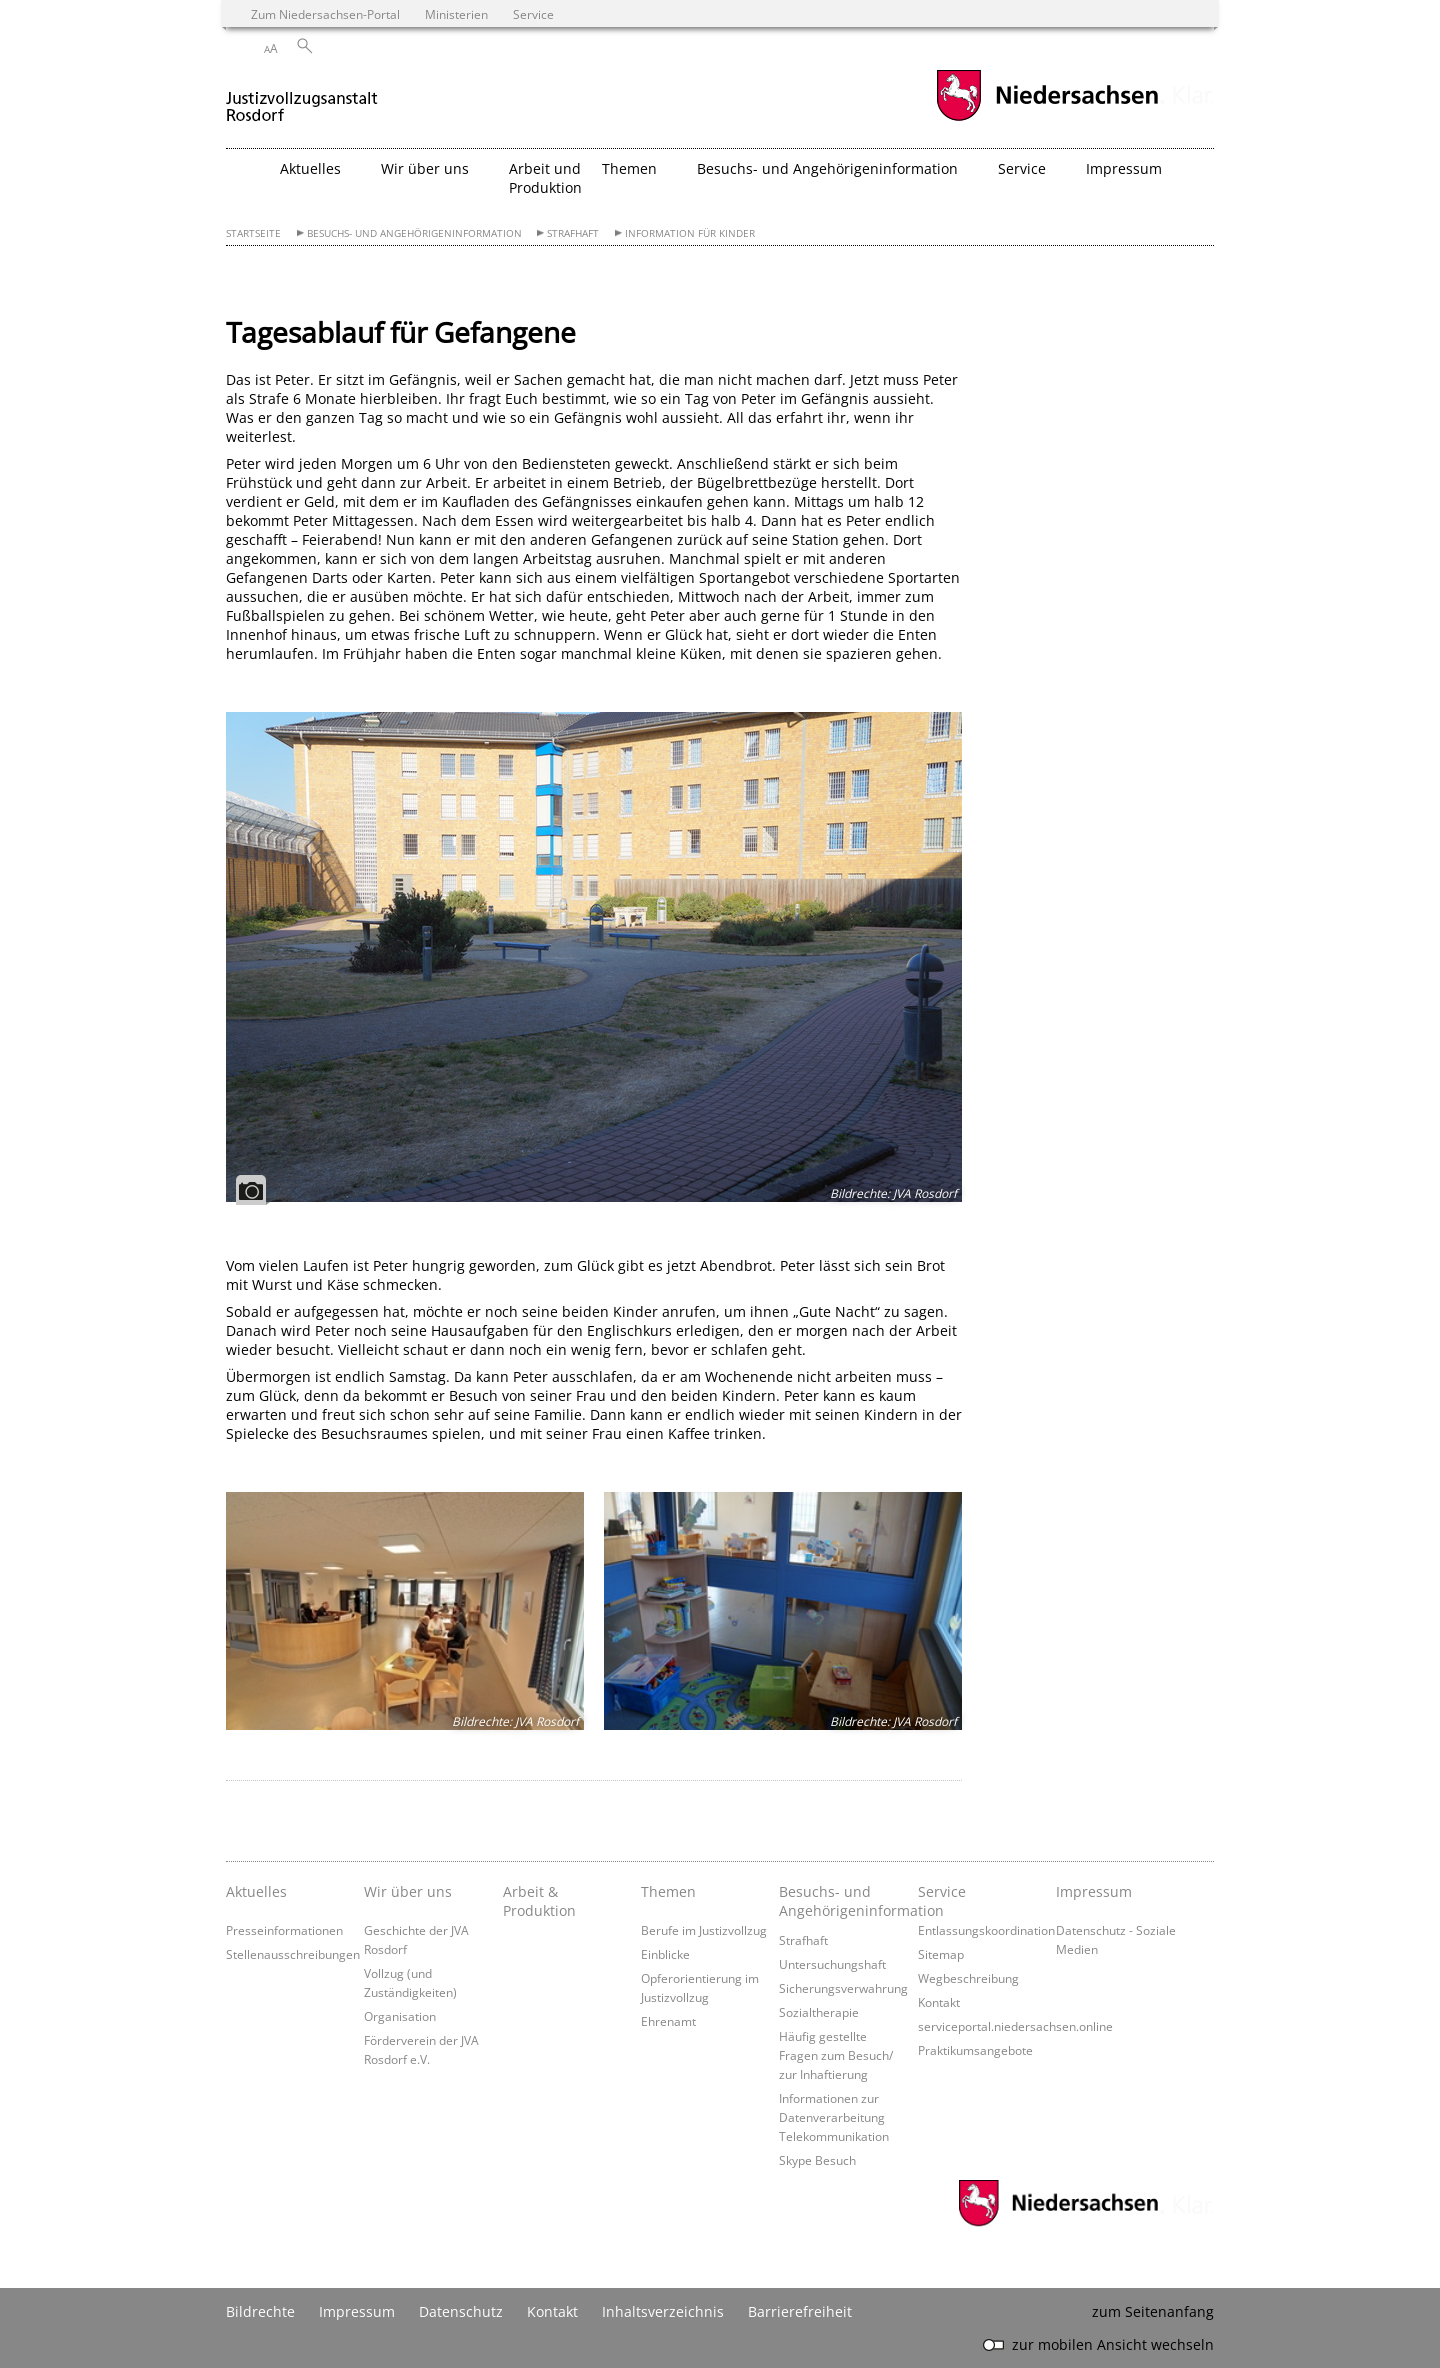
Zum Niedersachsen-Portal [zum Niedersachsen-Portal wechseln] (325, 14)
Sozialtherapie (819, 2012)
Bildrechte (260, 2311)
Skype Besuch (817, 2160)
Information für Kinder (690, 233)
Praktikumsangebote (975, 2050)
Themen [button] (629, 168)
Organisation (400, 2016)
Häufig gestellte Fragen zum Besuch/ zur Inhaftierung (836, 2055)
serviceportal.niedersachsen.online (1015, 2026)
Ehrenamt (668, 2021)
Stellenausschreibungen (293, 1954)
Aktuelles (256, 1891)
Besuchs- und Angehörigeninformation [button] (827, 168)
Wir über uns (408, 1891)
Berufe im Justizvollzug (704, 1930)
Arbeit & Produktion (539, 1901)
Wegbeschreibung (968, 1978)
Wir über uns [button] (425, 168)
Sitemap (941, 1954)
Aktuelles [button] (310, 168)
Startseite (253, 233)
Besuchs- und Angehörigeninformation (414, 233)
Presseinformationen (284, 1930)
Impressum (1094, 1891)
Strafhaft (573, 233)
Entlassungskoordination (986, 1930)
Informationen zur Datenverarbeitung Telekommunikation (834, 2117)
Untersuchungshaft (832, 1964)
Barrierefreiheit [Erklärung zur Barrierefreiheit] (800, 2311)
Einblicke (665, 1954)
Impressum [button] (1124, 168)
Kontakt (939, 2002)
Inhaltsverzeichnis (663, 2311)
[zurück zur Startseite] (303, 98)
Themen (668, 1891)
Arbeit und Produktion (545, 178)
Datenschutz (461, 2311)
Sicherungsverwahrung (843, 1988)
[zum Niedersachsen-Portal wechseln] (1047, 118)
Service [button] (1022, 168)
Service (942, 1891)
